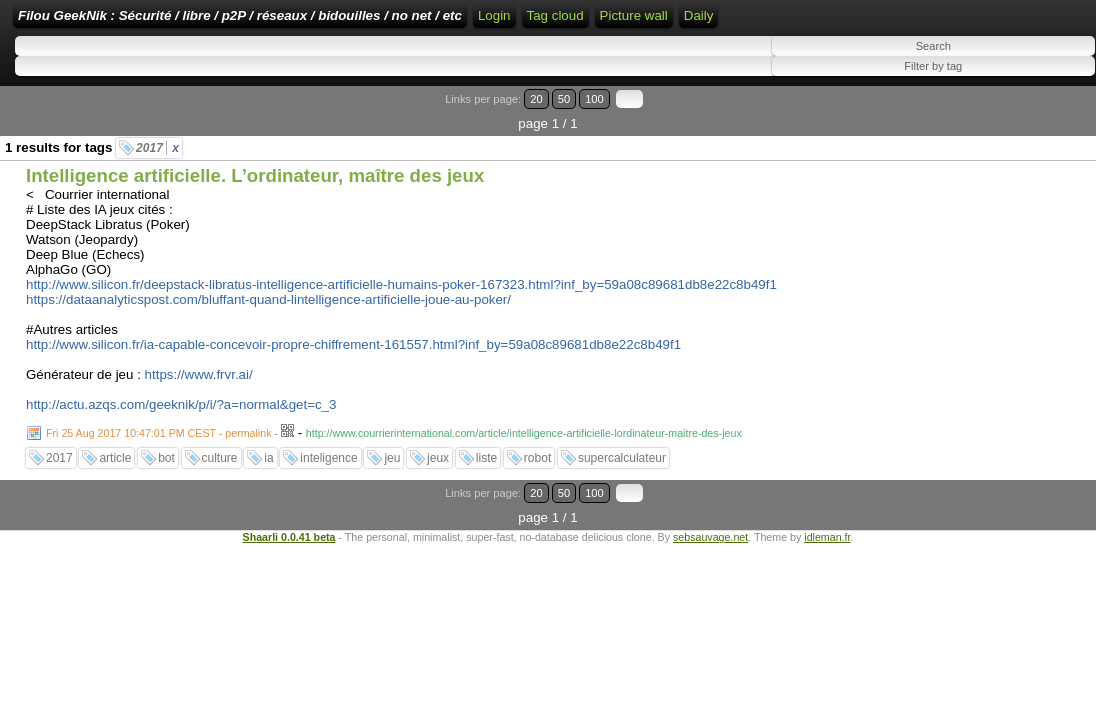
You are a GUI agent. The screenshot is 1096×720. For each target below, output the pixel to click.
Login (670, 22)
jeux (438, 460)
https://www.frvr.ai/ (199, 376)
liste (486, 460)
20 (993, 125)
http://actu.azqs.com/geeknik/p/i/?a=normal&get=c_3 (181, 406)
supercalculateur (622, 460)
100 (1034, 125)
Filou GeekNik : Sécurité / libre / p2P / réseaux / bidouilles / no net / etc (365, 22)
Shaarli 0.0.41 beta (289, 514)
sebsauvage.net (710, 514)
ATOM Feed (821, 22)
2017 (157, 150)
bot (166, 460)
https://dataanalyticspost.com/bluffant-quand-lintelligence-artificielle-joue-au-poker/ (268, 301)
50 (1012, 125)
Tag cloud (901, 22)
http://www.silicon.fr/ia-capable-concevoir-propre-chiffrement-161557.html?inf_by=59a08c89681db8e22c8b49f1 (353, 346)
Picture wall (980, 52)
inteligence (328, 460)
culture (220, 460)
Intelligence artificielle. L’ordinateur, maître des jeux (255, 177)
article (115, 460)
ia (268, 460)
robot (537, 460)
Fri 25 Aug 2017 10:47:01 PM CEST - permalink (158, 435)
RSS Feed (734, 22)
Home (621, 22)
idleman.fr (827, 514)
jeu (392, 460)
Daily (1045, 52)
